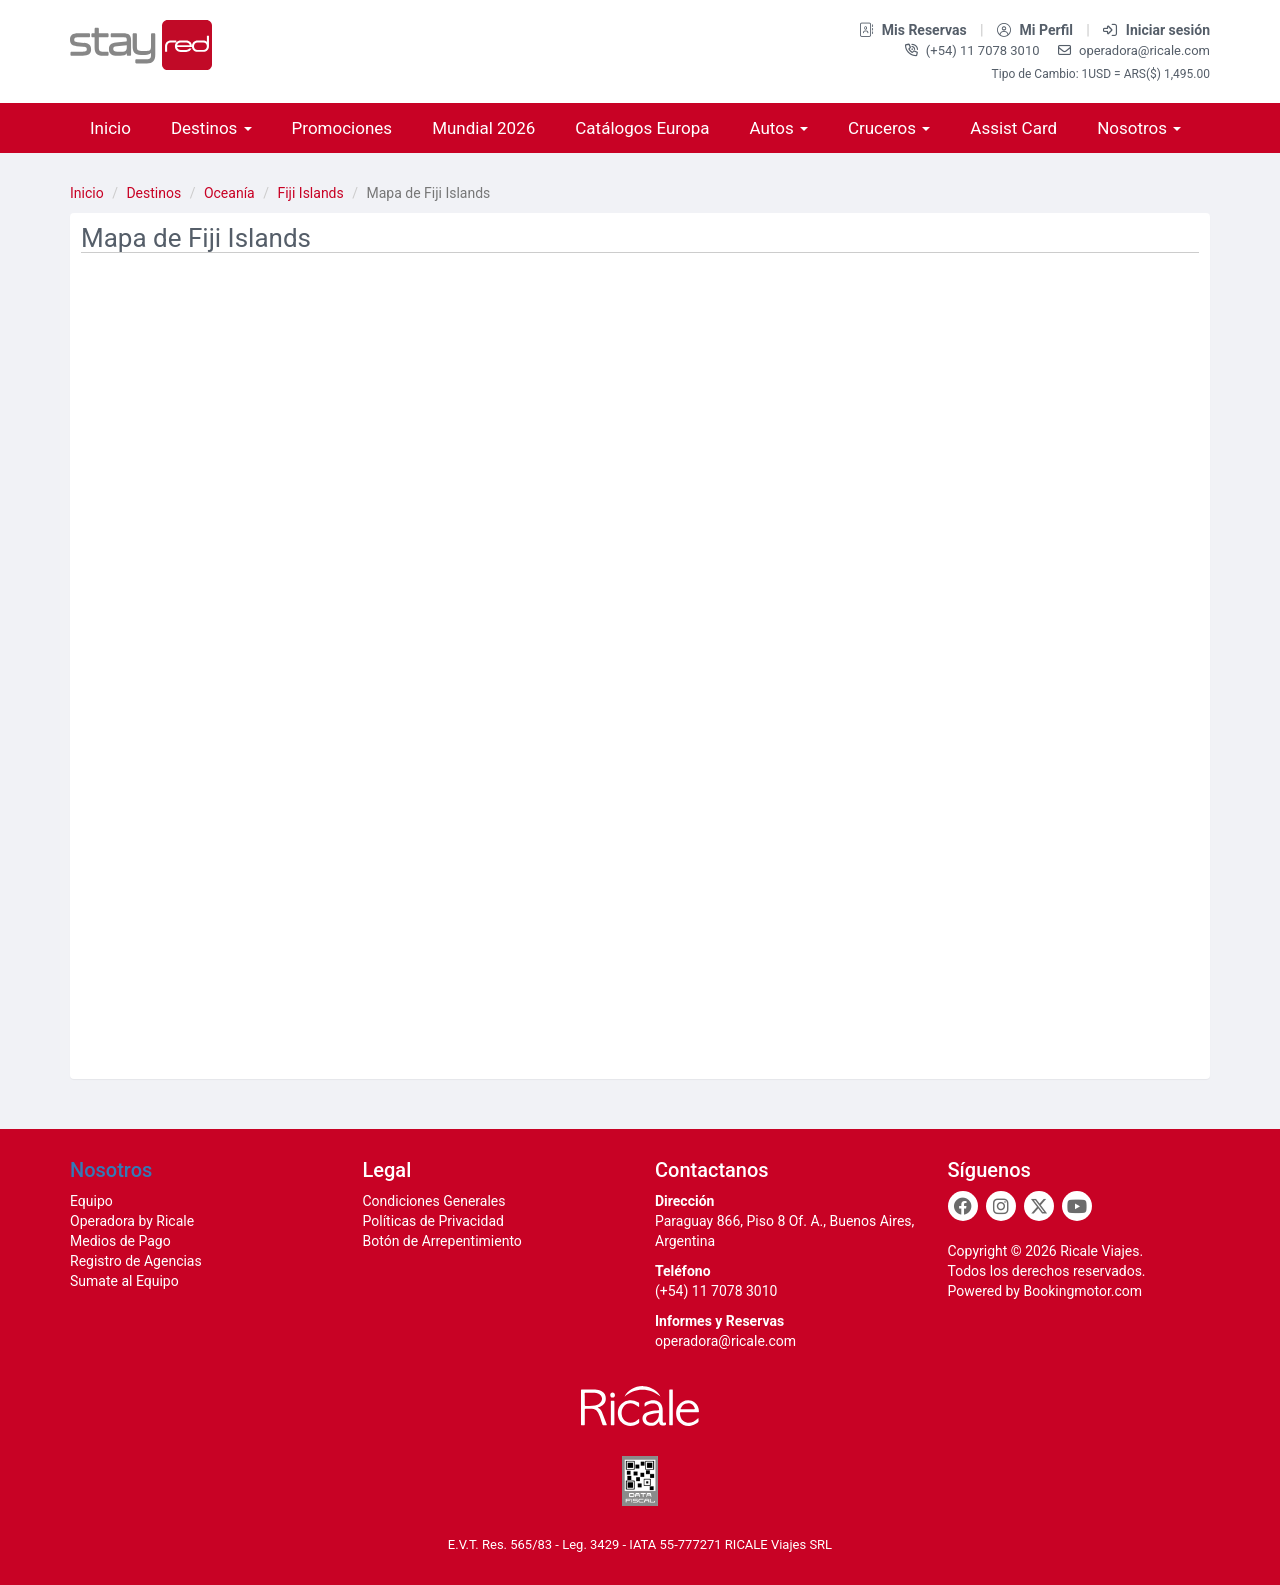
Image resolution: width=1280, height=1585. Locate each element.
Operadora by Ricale (132, 1221)
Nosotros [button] (1139, 128)
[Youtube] (1077, 1206)
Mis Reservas (914, 30)
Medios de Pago (120, 1241)
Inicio (110, 128)
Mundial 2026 (483, 128)
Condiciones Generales (434, 1201)
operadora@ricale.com (1134, 50)
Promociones (342, 128)
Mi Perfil (1036, 30)
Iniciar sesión (1156, 30)
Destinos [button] (211, 128)
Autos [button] (778, 128)
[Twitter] (1039, 1206)
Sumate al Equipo (124, 1281)
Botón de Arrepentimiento (442, 1241)
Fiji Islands (310, 193)
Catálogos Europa (642, 128)
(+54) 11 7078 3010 (974, 50)
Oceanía (229, 193)
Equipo (91, 1201)
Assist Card (1013, 128)
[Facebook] (963, 1206)
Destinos (153, 193)
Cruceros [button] (889, 128)
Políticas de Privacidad (433, 1221)
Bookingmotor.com (1082, 1291)
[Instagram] (1001, 1206)
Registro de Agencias (136, 1261)
